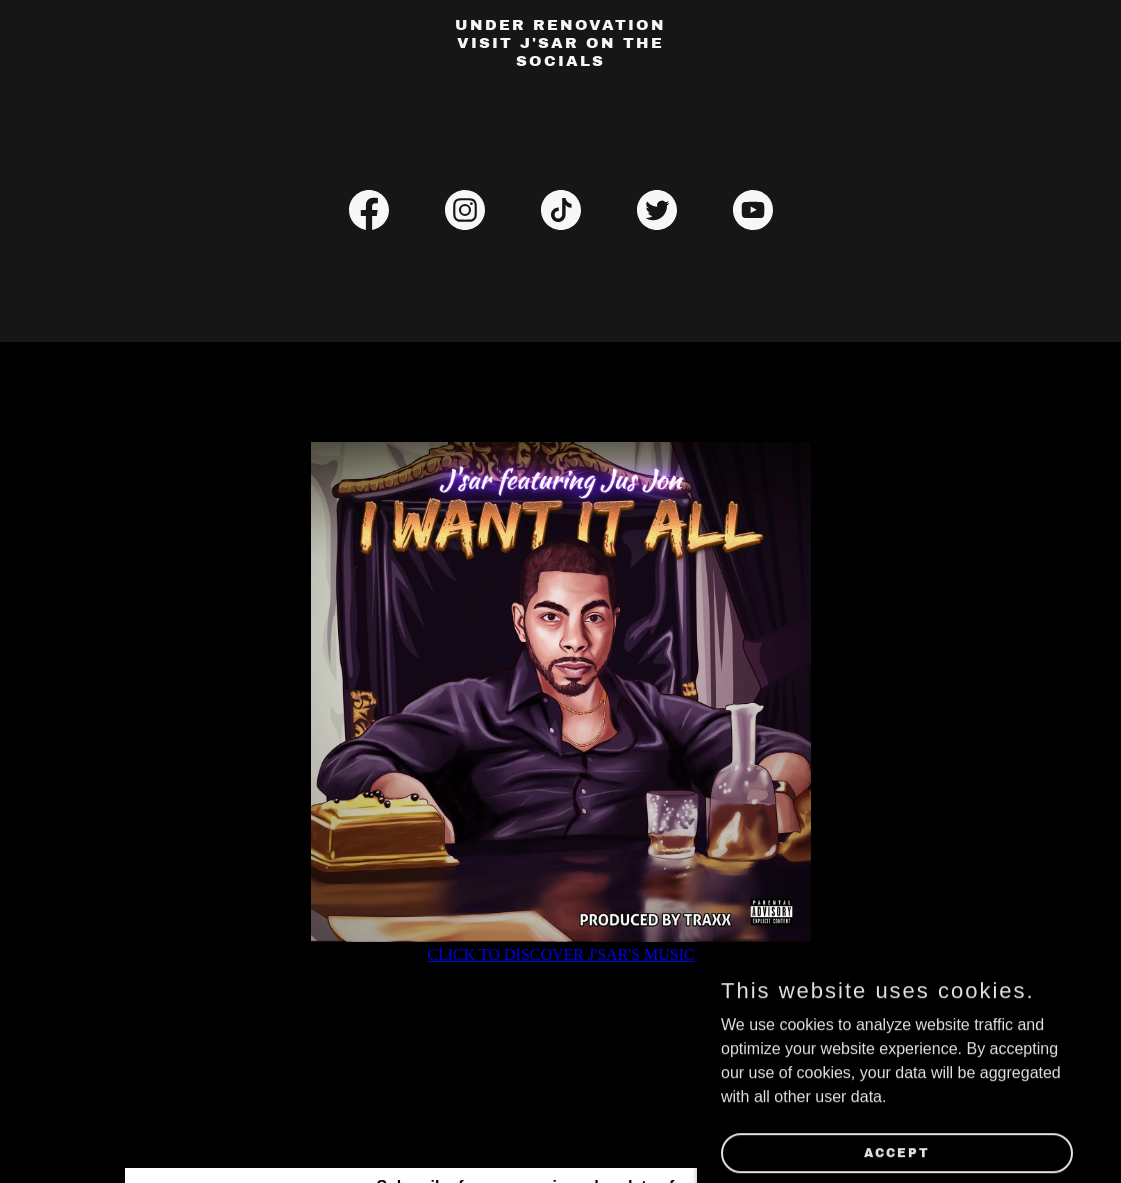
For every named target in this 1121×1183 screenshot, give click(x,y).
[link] (560, 60)
